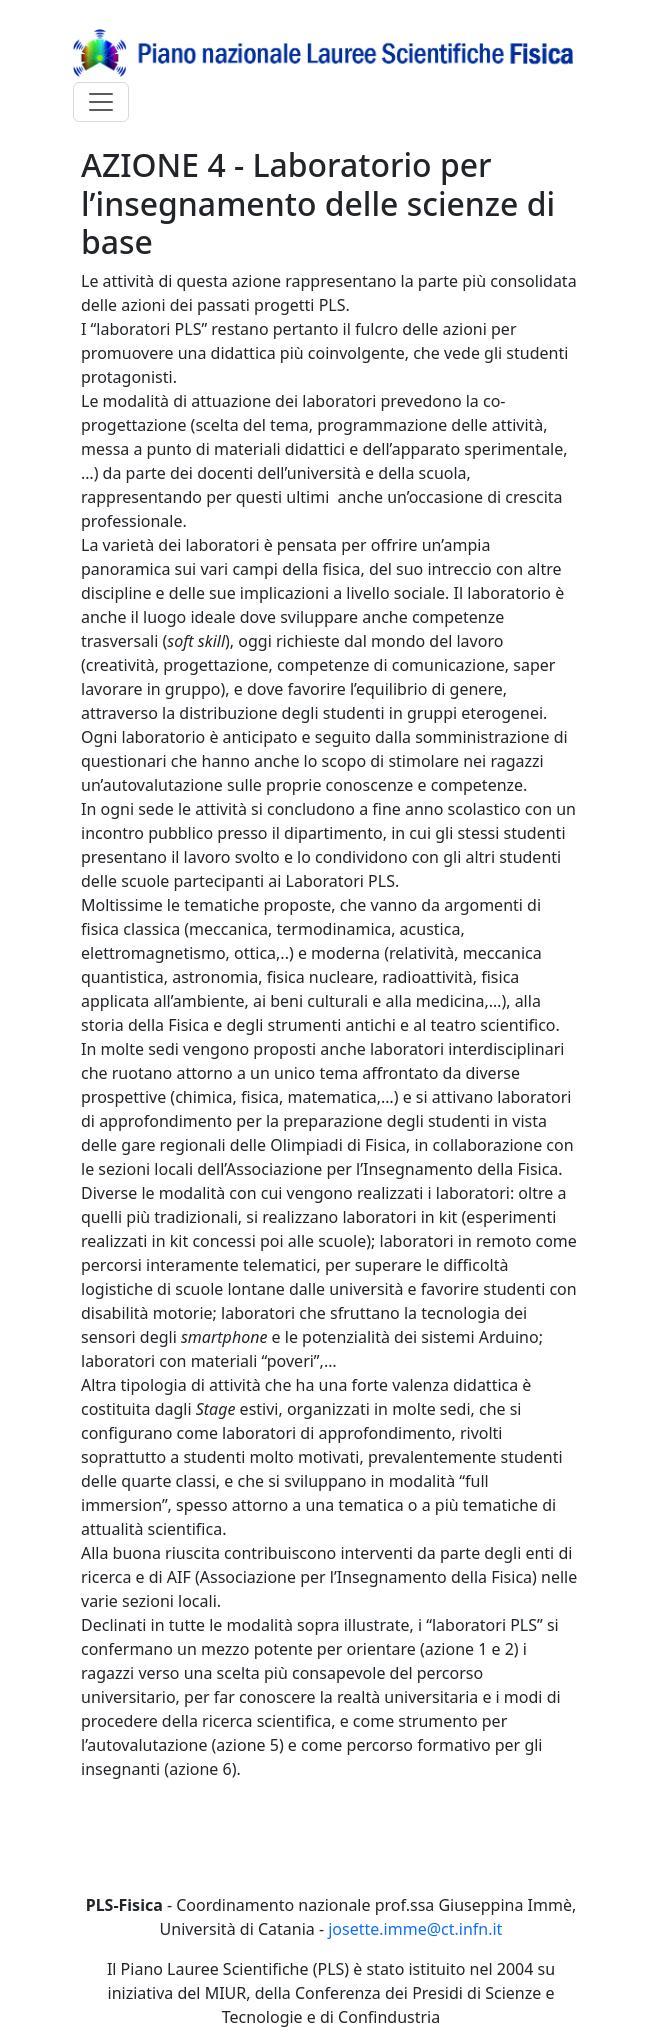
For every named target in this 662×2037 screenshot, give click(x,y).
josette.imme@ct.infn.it (415, 1929)
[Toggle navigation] (101, 102)
